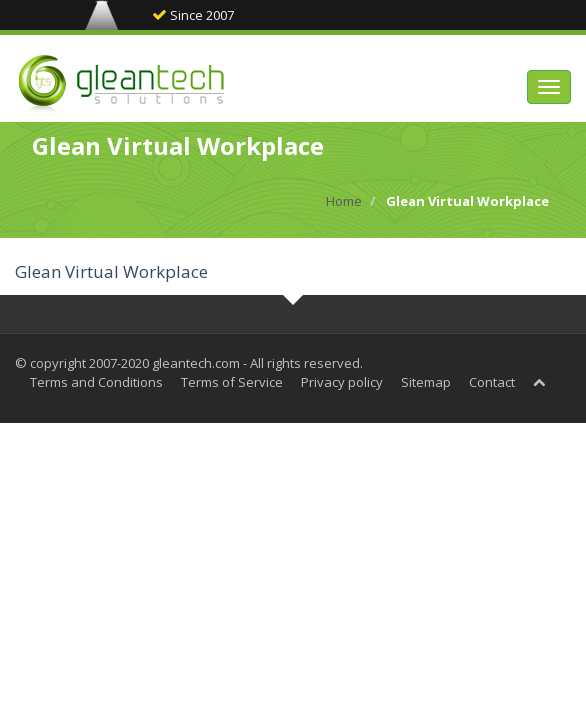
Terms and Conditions (96, 382)
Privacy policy (342, 382)
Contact (492, 382)
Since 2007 (193, 15)
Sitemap (426, 382)
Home (344, 201)
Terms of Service (232, 382)
